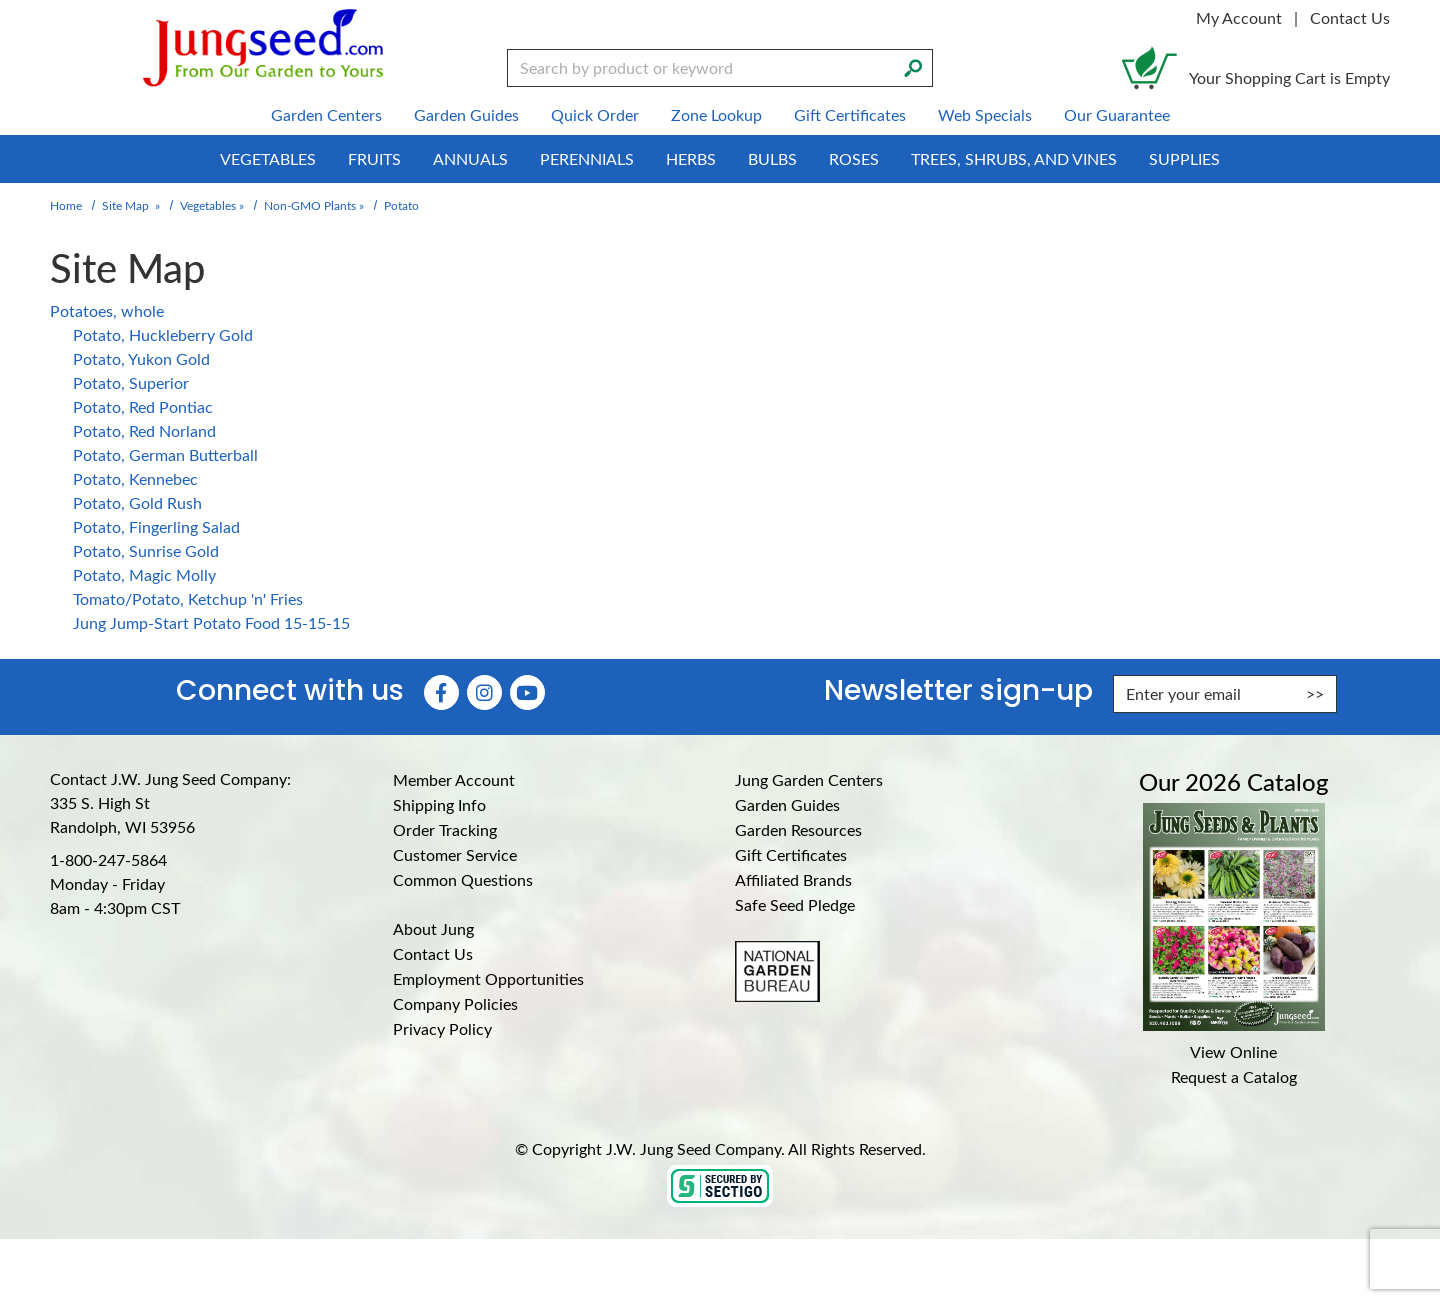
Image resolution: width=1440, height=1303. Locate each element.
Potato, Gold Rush (137, 502)
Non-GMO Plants (310, 205)
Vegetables (208, 205)
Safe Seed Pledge (795, 904)
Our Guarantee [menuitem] (1117, 114)
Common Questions (463, 879)
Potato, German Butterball (165, 454)
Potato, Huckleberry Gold (163, 334)
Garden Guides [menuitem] (466, 114)
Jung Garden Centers (809, 779)
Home (66, 205)
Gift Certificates (791, 854)
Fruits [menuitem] (374, 158)
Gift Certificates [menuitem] (850, 114)
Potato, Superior (131, 382)
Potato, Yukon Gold (141, 358)
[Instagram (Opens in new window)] (484, 692)
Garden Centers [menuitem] (326, 114)
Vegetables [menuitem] (268, 158)
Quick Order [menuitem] (595, 114)
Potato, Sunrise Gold (146, 550)
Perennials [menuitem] (587, 158)
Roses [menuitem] (854, 158)
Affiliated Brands (793, 879)
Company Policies (455, 1003)
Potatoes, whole (107, 310)
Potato (401, 205)
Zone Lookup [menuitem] (716, 114)
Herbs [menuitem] (691, 158)
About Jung (433, 928)
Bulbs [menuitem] (772, 158)
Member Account (454, 779)
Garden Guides (787, 804)
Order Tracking (445, 829)
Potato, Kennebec (135, 478)
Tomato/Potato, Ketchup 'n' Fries (188, 598)
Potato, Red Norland (144, 430)
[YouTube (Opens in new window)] (527, 692)
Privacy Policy (442, 1028)
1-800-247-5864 (108, 859)
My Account (1239, 17)
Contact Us (1350, 17)
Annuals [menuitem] (470, 158)
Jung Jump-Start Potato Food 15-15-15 (211, 622)
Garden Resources (798, 829)
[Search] (913, 66)
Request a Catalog (1234, 1076)
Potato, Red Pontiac (143, 406)
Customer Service (455, 854)
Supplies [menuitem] (1184, 158)
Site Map (125, 205)
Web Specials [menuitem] (985, 114)
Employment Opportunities (488, 978)
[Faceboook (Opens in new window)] (441, 692)
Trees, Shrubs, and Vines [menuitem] (1014, 158)
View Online (1233, 1051)
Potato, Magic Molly (144, 574)
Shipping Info (439, 804)
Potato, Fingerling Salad (156, 526)
